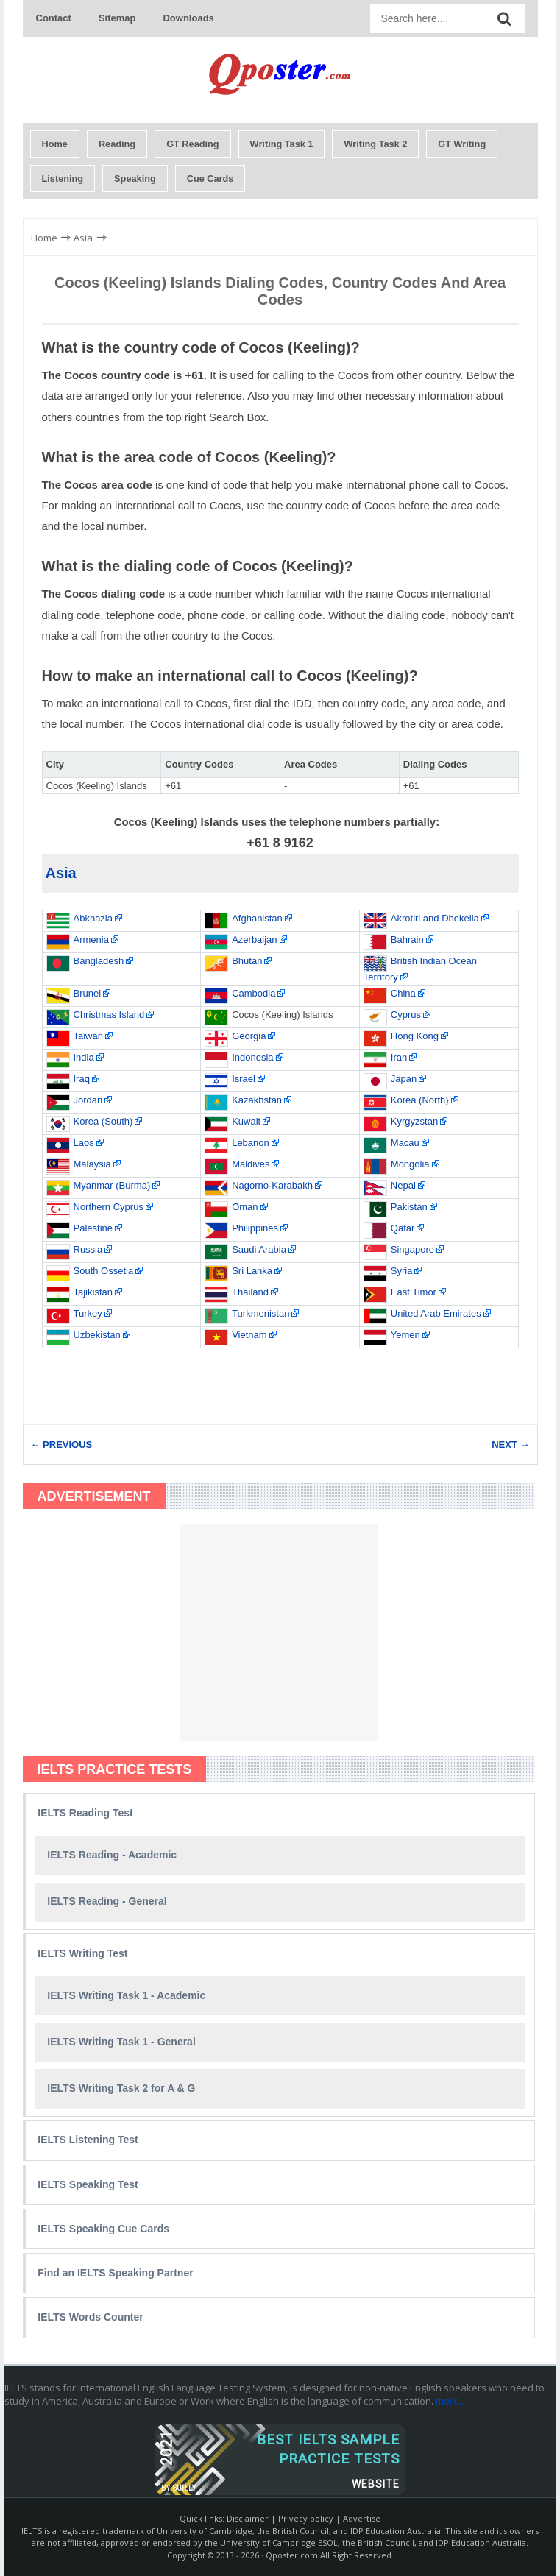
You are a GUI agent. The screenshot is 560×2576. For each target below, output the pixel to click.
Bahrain (407, 939)
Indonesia (252, 1057)
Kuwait (246, 1121)
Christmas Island (109, 1014)
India (84, 1057)
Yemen (405, 1334)
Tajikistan (93, 1292)
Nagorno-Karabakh (272, 1185)
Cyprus (406, 1014)
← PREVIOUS (62, 1444)
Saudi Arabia (259, 1249)
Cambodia (253, 993)
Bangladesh (99, 960)
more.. (450, 2400)
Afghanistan (257, 918)
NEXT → (510, 1444)
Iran (399, 1057)
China (403, 993)
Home (55, 143)
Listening (63, 178)
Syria (402, 1270)
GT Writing (462, 143)
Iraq (82, 1078)
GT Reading (192, 143)
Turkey (88, 1313)
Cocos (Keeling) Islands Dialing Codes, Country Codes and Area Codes (280, 291)
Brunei (88, 993)
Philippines (255, 1228)
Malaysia (92, 1164)
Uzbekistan (97, 1334)
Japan (404, 1078)
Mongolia (410, 1164)
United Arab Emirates (436, 1313)
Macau (405, 1142)
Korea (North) (420, 1099)
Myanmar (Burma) (112, 1185)
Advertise (361, 2518)
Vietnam (249, 1334)
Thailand (250, 1292)
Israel (243, 1078)
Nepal (403, 1185)
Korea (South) (103, 1121)
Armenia (91, 939)
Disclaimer (248, 2518)
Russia (88, 1249)
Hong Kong (415, 1035)
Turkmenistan (260, 1313)
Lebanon (250, 1142)
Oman (245, 1206)
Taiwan (88, 1035)
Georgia (249, 1035)
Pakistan (409, 1206)
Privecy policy (305, 2518)
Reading (117, 143)
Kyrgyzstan (414, 1121)
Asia (61, 873)
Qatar (403, 1228)
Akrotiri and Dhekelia (435, 918)
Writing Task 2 (375, 143)
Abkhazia (93, 918)
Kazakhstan (257, 1099)
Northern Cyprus (108, 1206)
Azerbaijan (254, 939)
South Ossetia (104, 1270)
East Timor (413, 1292)
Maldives (250, 1164)
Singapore (412, 1249)
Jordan (88, 1099)
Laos (84, 1142)
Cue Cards (210, 178)
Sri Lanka (252, 1270)
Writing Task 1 (281, 143)
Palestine (93, 1228)
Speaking (135, 178)
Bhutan (247, 960)
